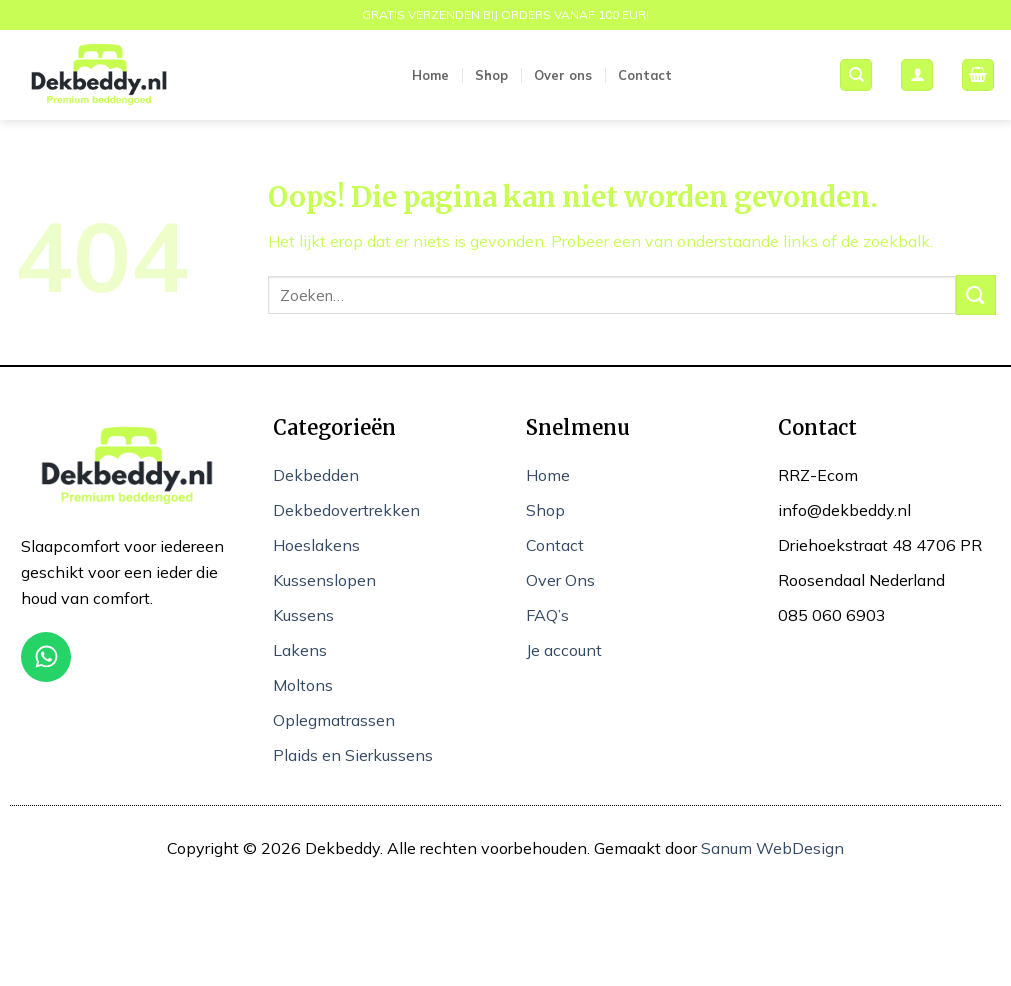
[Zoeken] (856, 75)
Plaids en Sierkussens (353, 755)
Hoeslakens (316, 545)
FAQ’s (547, 615)
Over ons (563, 75)
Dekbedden (316, 475)
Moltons (303, 685)
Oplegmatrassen (334, 720)
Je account (564, 650)
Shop (491, 75)
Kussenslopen (324, 580)
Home (430, 75)
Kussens (303, 615)
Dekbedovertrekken (346, 510)
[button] (917, 75)
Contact (645, 75)
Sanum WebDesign (772, 848)
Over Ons (560, 580)
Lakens (300, 650)
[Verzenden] (976, 294)
